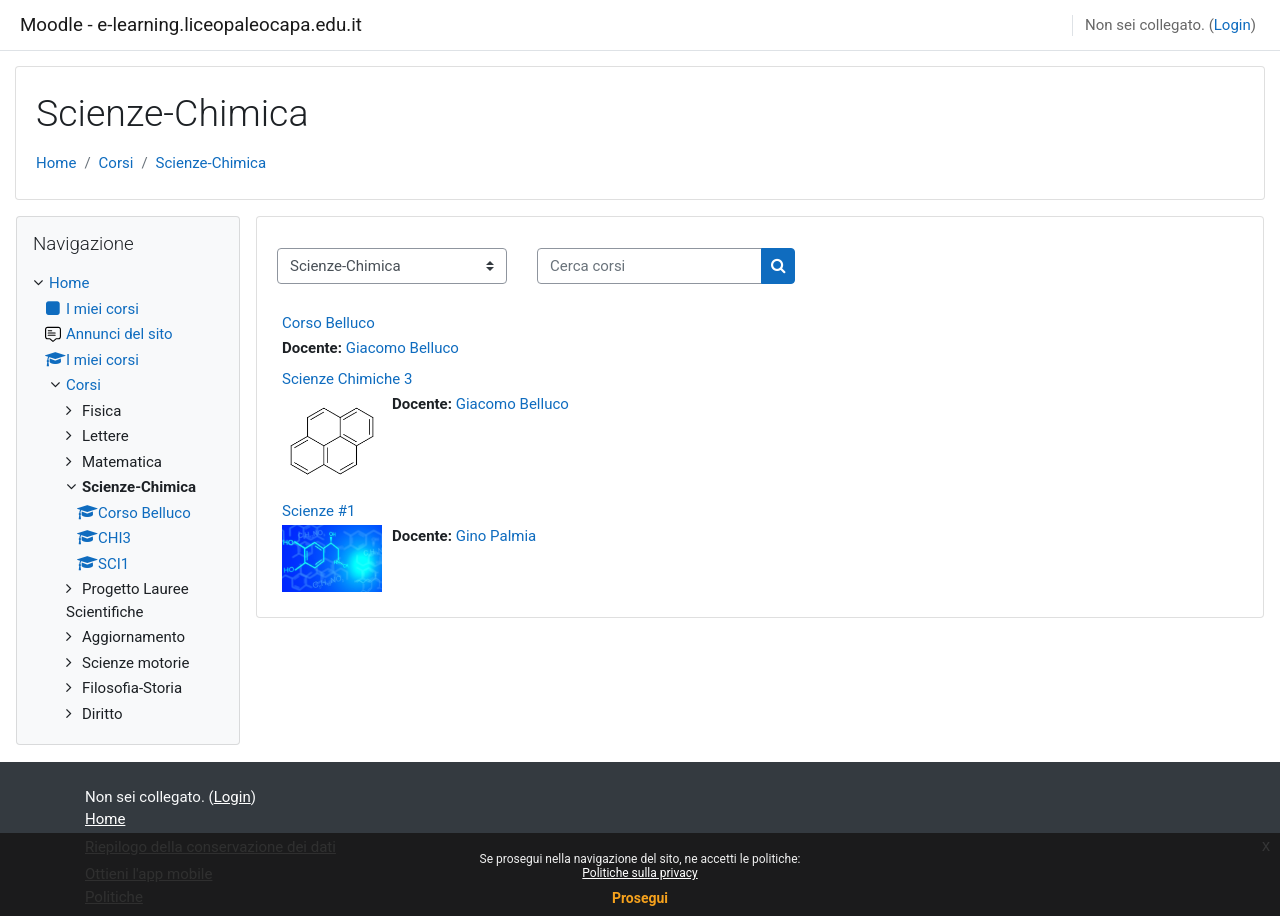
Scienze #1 (318, 511)
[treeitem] (128, 498)
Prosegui (640, 898)
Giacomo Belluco (402, 348)
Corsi (116, 163)
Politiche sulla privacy (639, 873)
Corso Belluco (328, 323)
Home (56, 163)
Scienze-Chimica (211, 163)
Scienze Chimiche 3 (347, 379)
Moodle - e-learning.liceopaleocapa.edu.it (191, 25)
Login (1232, 25)
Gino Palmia (496, 536)
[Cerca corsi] (649, 266)
